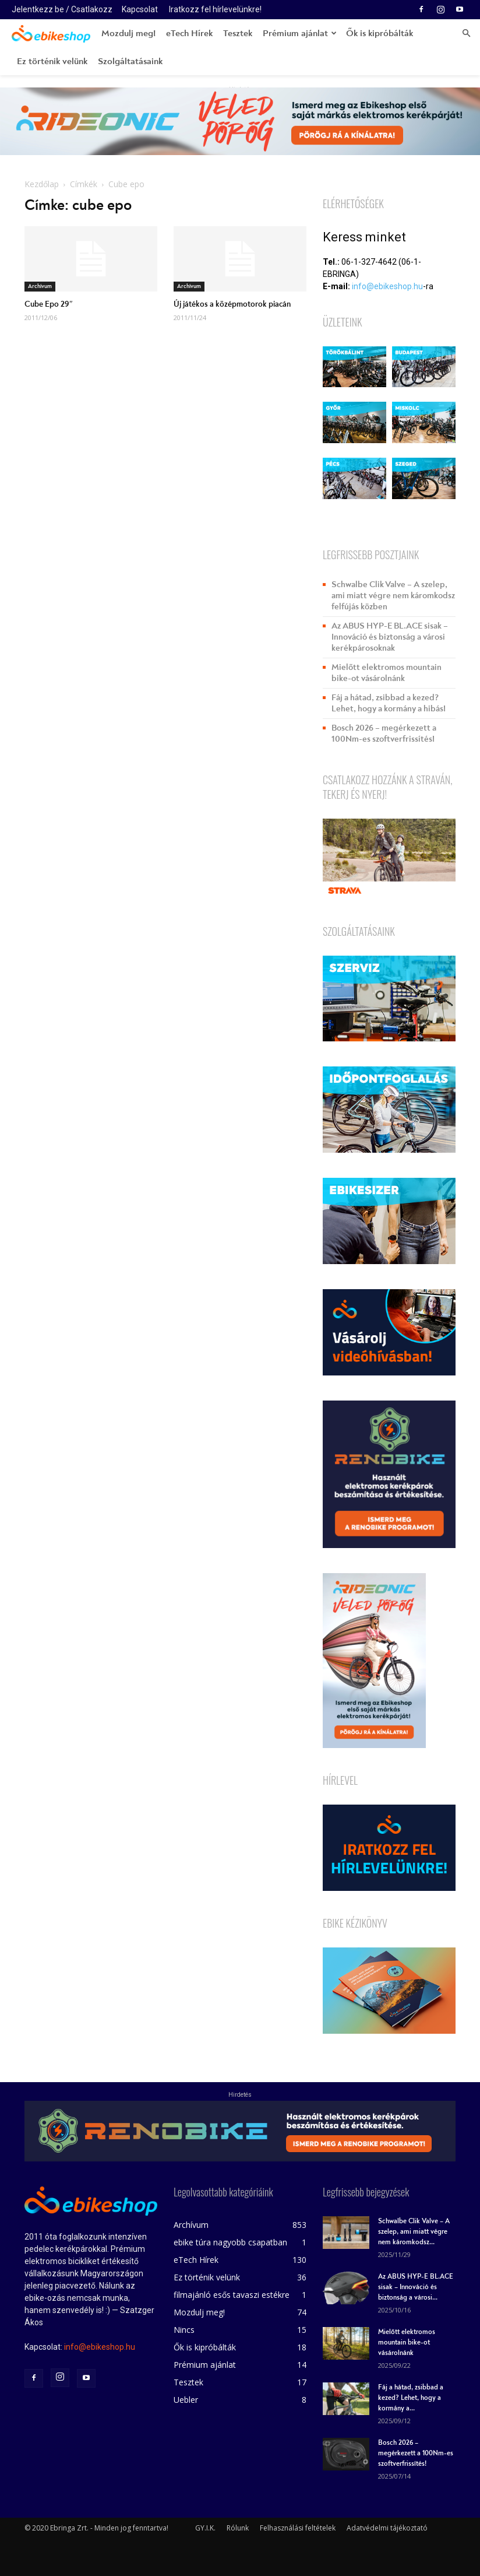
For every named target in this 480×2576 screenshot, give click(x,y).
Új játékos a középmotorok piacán (232, 304)
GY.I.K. (205, 2528)
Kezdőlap (41, 183)
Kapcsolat (140, 9)
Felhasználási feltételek (298, 2528)
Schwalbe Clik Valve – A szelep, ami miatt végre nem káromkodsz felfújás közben (393, 595)
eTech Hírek (189, 33)
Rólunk (238, 2528)
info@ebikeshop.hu (387, 286)
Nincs (184, 2329)
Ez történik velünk (52, 61)
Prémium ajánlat (300, 33)
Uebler (186, 2399)
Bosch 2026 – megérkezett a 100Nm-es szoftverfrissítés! (383, 733)
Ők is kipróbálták (379, 33)
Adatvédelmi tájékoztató (387, 2528)
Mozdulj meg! (128, 33)
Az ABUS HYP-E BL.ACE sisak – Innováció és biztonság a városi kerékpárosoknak (389, 637)
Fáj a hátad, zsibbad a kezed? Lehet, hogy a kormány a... (410, 2398)
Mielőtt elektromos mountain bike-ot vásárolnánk (386, 673)
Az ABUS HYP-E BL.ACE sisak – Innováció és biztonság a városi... (415, 2287)
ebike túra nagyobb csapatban (230, 2242)
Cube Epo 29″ (48, 304)
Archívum (40, 286)
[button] (466, 33)
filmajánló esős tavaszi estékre (232, 2294)
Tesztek (237, 33)
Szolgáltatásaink (130, 61)
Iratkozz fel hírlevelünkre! (215, 9)
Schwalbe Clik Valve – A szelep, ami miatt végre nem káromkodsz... (414, 2232)
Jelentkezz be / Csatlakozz (62, 9)
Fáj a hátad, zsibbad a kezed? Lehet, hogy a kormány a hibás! (388, 703)
